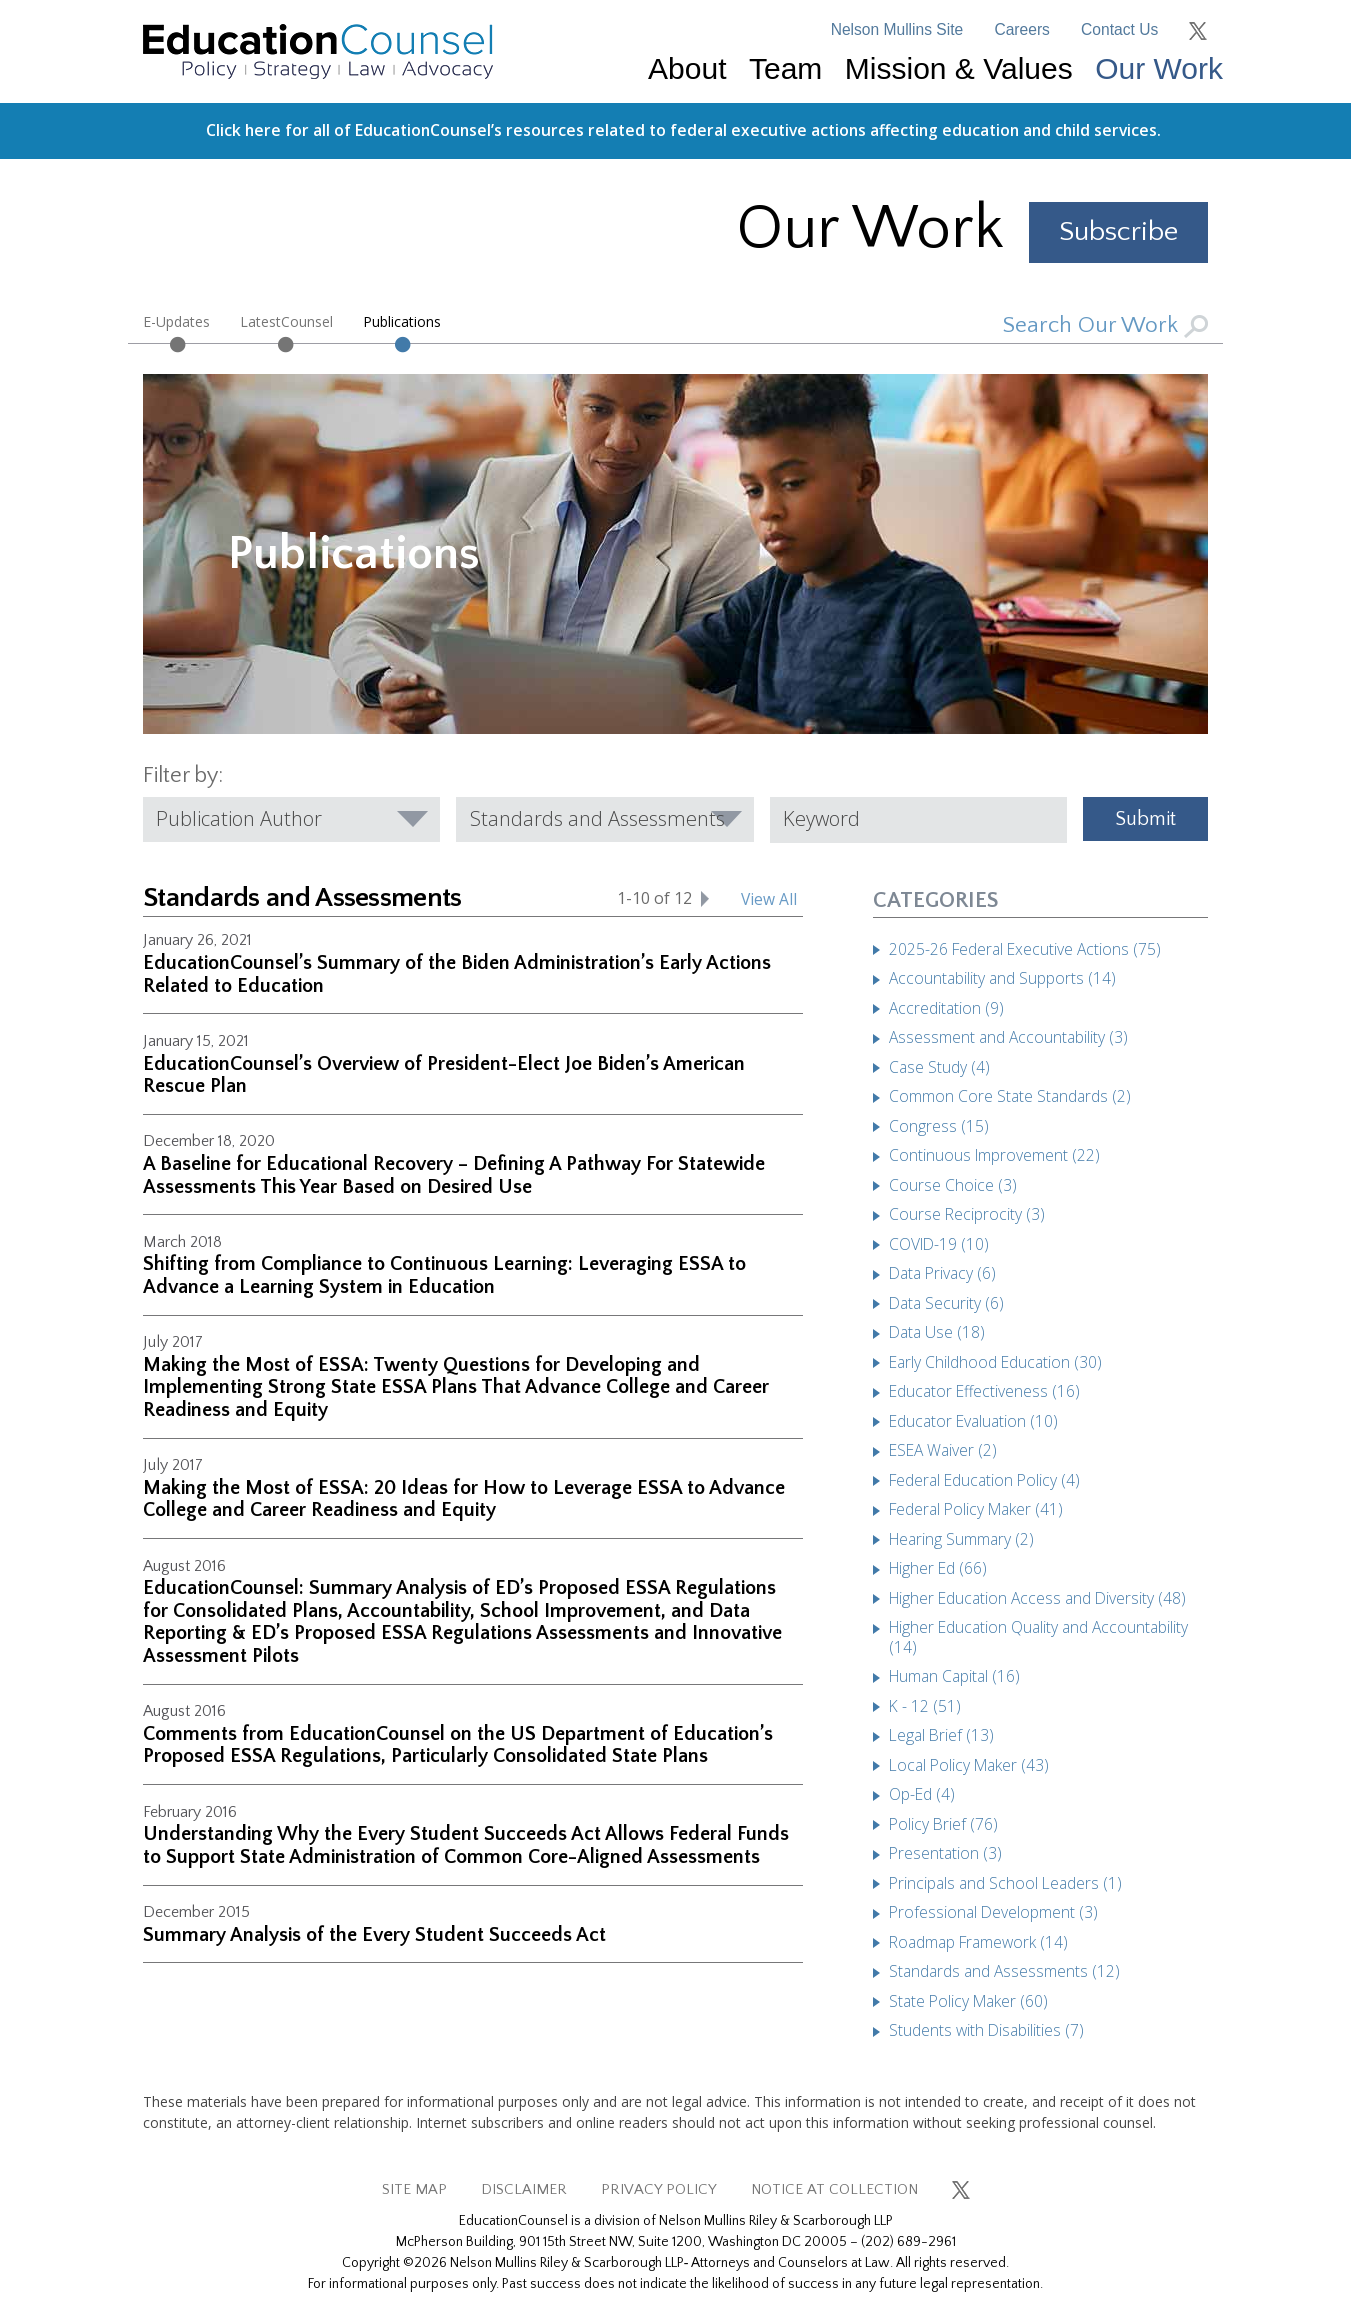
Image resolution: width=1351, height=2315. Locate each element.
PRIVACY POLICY (659, 2189)
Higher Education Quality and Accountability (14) (1038, 1637)
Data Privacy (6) (942, 1273)
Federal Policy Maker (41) (976, 1509)
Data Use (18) (937, 1332)
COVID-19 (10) (939, 1244)
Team (785, 68)
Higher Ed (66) (938, 1568)
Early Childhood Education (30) (995, 1362)
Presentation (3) (945, 1853)
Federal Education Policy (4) (984, 1480)
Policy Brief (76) (943, 1824)
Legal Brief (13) (941, 1735)
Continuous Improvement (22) (994, 1155)
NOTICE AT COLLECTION (834, 2189)
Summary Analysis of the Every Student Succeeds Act (374, 1935)
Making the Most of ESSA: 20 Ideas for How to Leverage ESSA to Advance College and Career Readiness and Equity (464, 1499)
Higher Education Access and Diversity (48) (1037, 1598)
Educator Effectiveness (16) (984, 1391)
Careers (1021, 29)
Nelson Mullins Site (897, 29)
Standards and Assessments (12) (1004, 1971)
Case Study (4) (939, 1067)
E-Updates (176, 321)
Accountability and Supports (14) (1002, 978)
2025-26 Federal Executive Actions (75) (1025, 949)
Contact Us (1119, 29)
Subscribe (1118, 231)
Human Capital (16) (954, 1676)
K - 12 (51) (925, 1706)
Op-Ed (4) (922, 1794)
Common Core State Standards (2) (1010, 1096)
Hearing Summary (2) (961, 1539)
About (687, 68)
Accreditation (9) (946, 1008)
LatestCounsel (286, 321)
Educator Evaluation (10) (973, 1421)
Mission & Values (959, 68)
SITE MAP (414, 2189)
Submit (1145, 819)
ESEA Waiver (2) (943, 1450)
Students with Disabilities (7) (986, 2030)
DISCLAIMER (524, 2189)
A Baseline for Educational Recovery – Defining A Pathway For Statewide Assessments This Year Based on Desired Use (454, 1175)
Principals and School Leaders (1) (1005, 1883)
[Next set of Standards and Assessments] (705, 897)
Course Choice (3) (953, 1185)
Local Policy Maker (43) (969, 1765)
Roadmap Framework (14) (978, 1942)
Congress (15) (939, 1126)
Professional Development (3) (993, 1912)
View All (769, 899)
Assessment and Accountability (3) (1008, 1037)
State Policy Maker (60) (968, 2001)
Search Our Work (1105, 325)
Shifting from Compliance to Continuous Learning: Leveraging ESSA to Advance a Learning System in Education (444, 1275)
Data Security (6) (946, 1303)
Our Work (1159, 68)
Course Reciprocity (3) (967, 1214)
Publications (402, 321)
